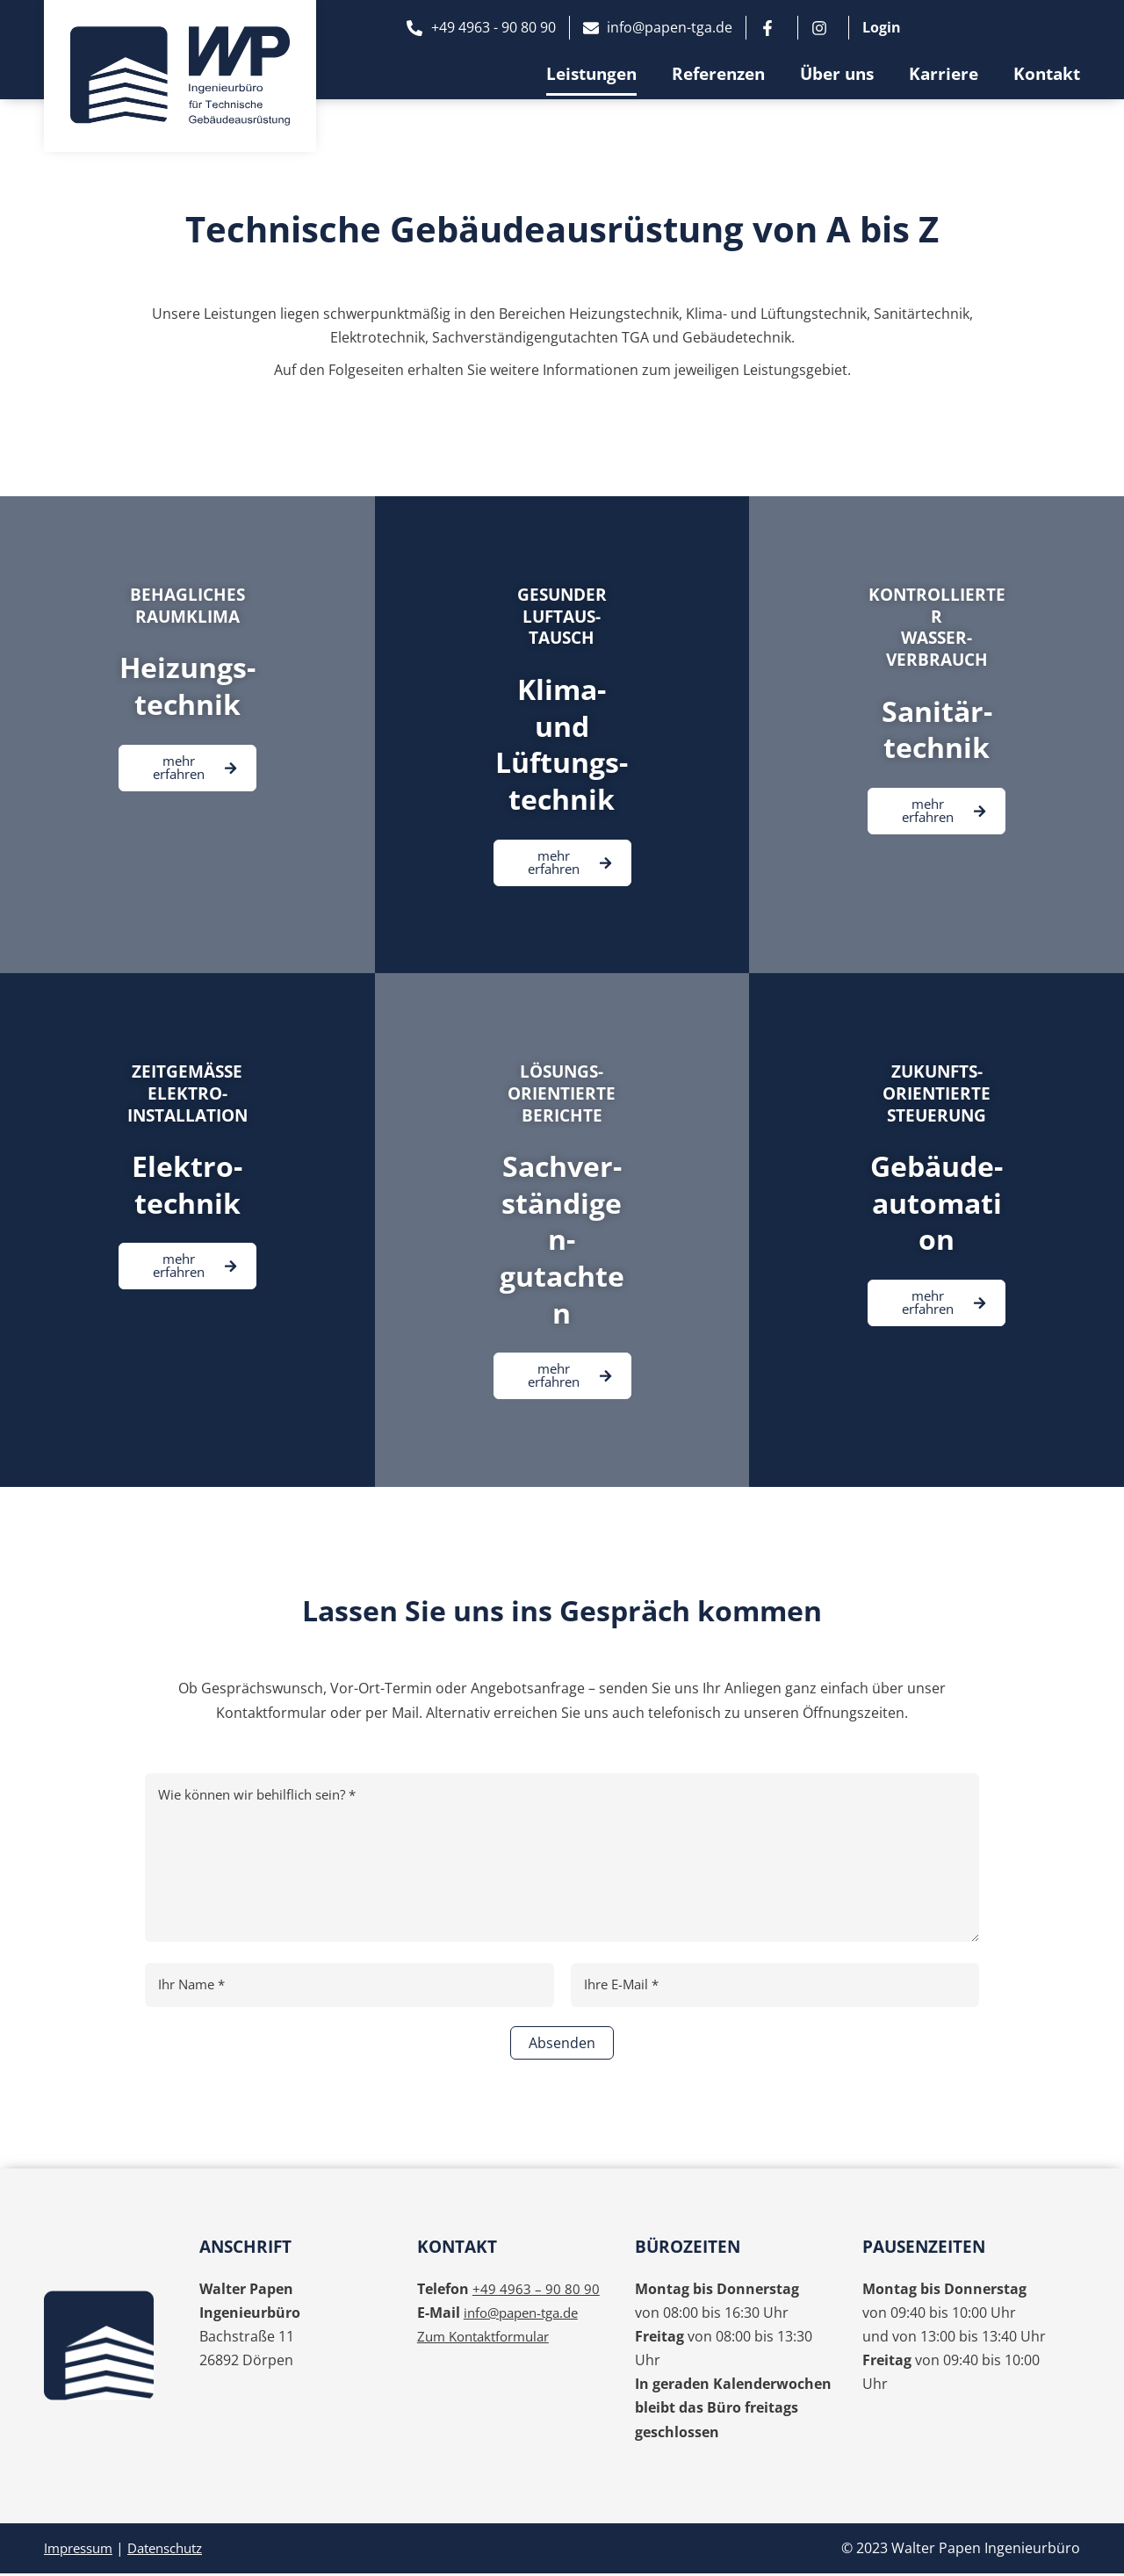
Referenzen (718, 73)
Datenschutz (176, 2550)
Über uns (837, 73)
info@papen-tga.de (526, 2314)
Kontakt (1046, 73)
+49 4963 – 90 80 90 (536, 2290)
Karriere (943, 73)
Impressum (81, 2550)
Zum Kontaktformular (489, 2339)
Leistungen (591, 73)
